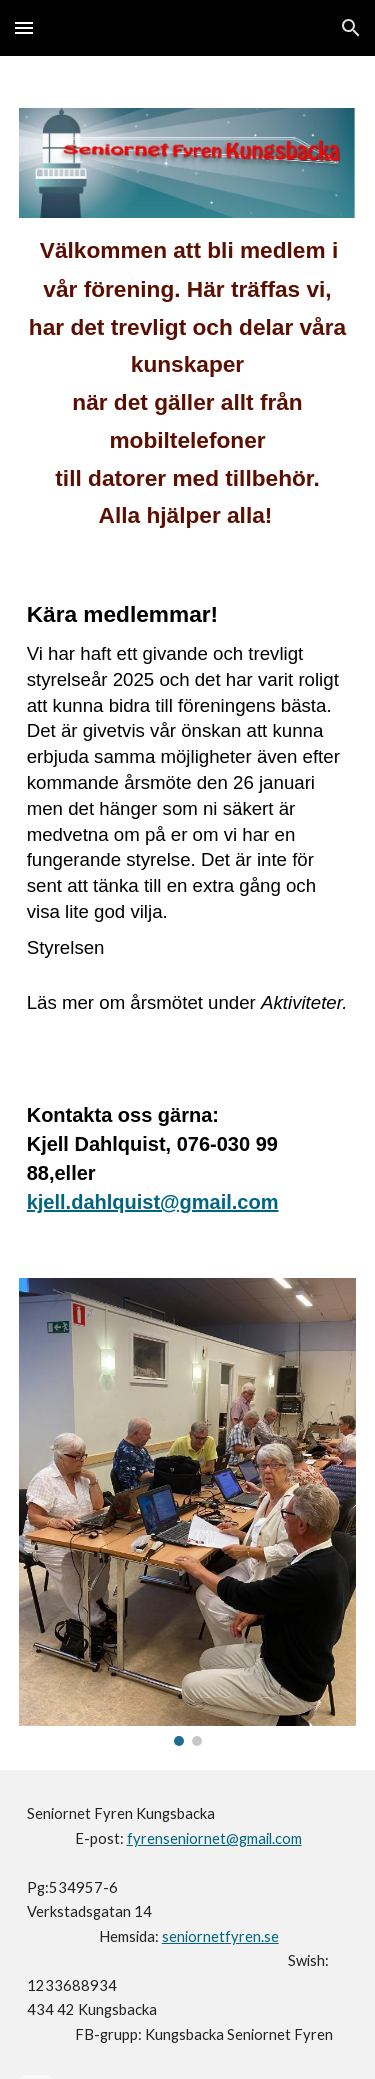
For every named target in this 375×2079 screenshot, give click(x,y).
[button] (24, 27)
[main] (188, 392)
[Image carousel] (188, 1512)
